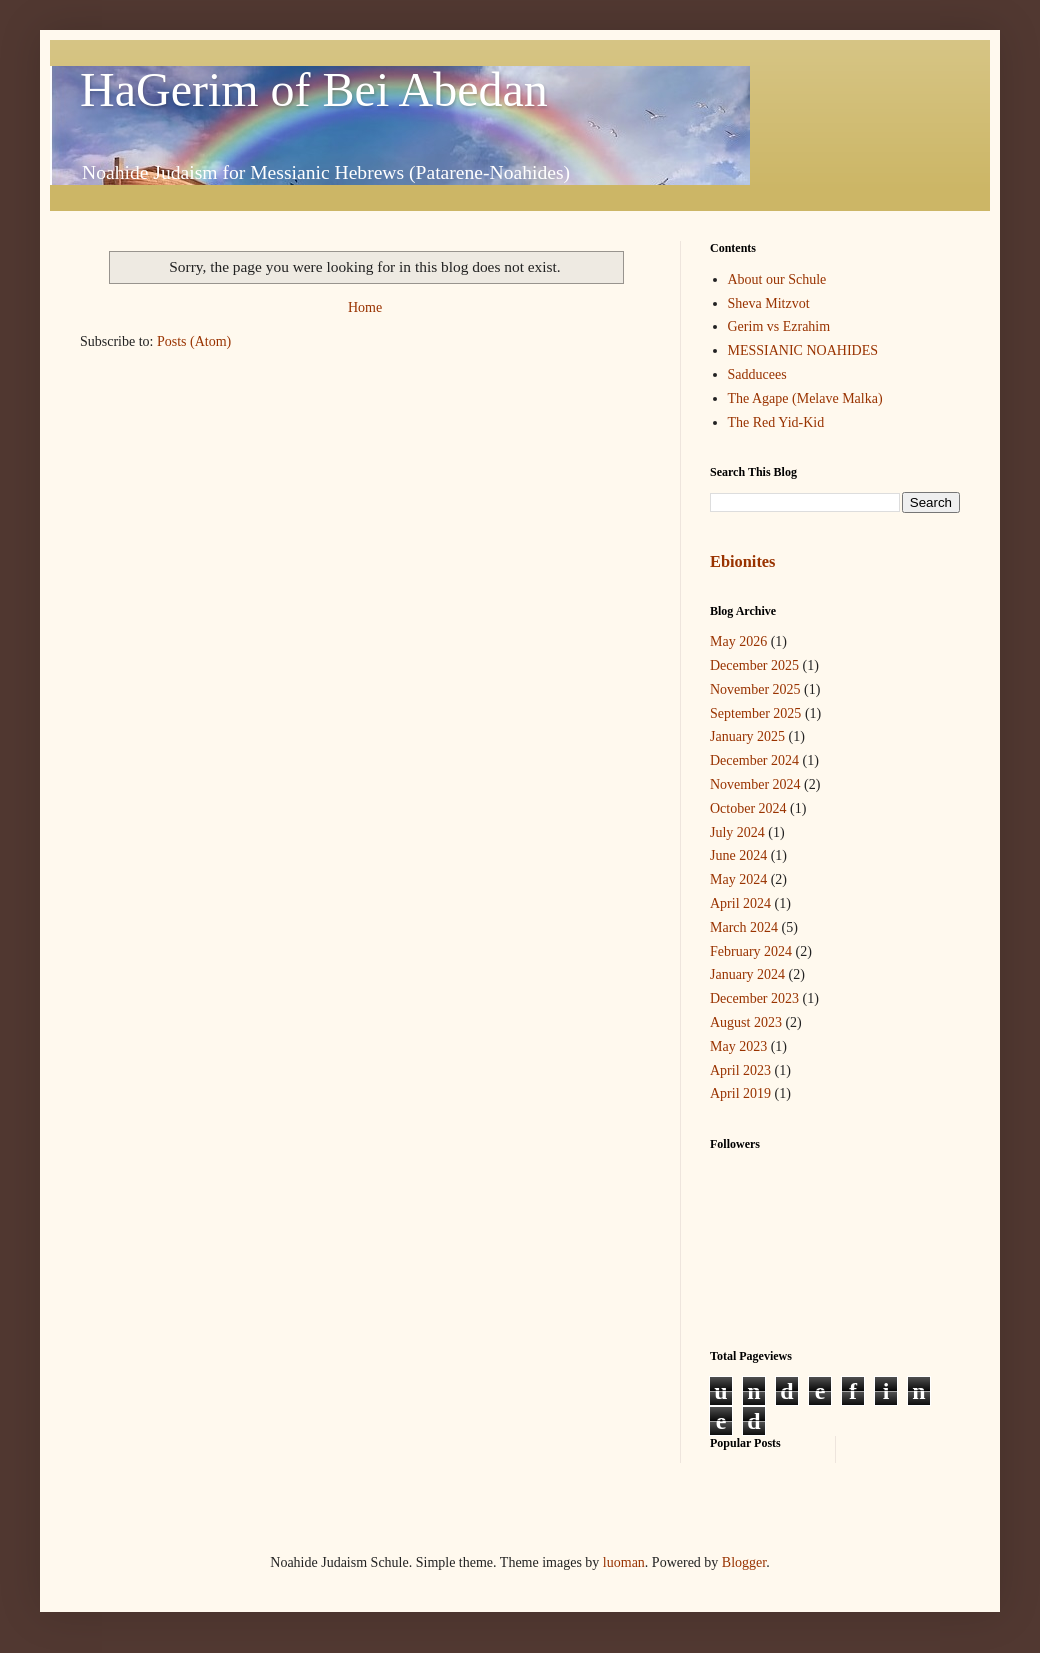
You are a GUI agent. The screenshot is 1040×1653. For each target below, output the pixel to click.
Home (365, 307)
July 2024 (737, 832)
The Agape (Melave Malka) (805, 398)
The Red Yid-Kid (776, 422)
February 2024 (751, 951)
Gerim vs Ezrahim (779, 326)
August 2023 (746, 1022)
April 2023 (740, 1070)
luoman (624, 1562)
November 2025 (755, 689)
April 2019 (740, 1093)
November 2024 (755, 784)
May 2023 (738, 1046)
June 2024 (738, 855)
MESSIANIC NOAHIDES (803, 350)
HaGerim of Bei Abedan (314, 89)
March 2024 (744, 927)
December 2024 (754, 760)
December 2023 (754, 998)
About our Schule (777, 279)
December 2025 (754, 665)
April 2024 (740, 903)
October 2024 (748, 808)
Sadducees (757, 374)
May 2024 (738, 879)
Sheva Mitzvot (769, 303)
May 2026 (738, 641)
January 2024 (747, 974)
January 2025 (747, 736)
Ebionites (742, 561)
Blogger (744, 1562)
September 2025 (755, 713)
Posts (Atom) (194, 341)
